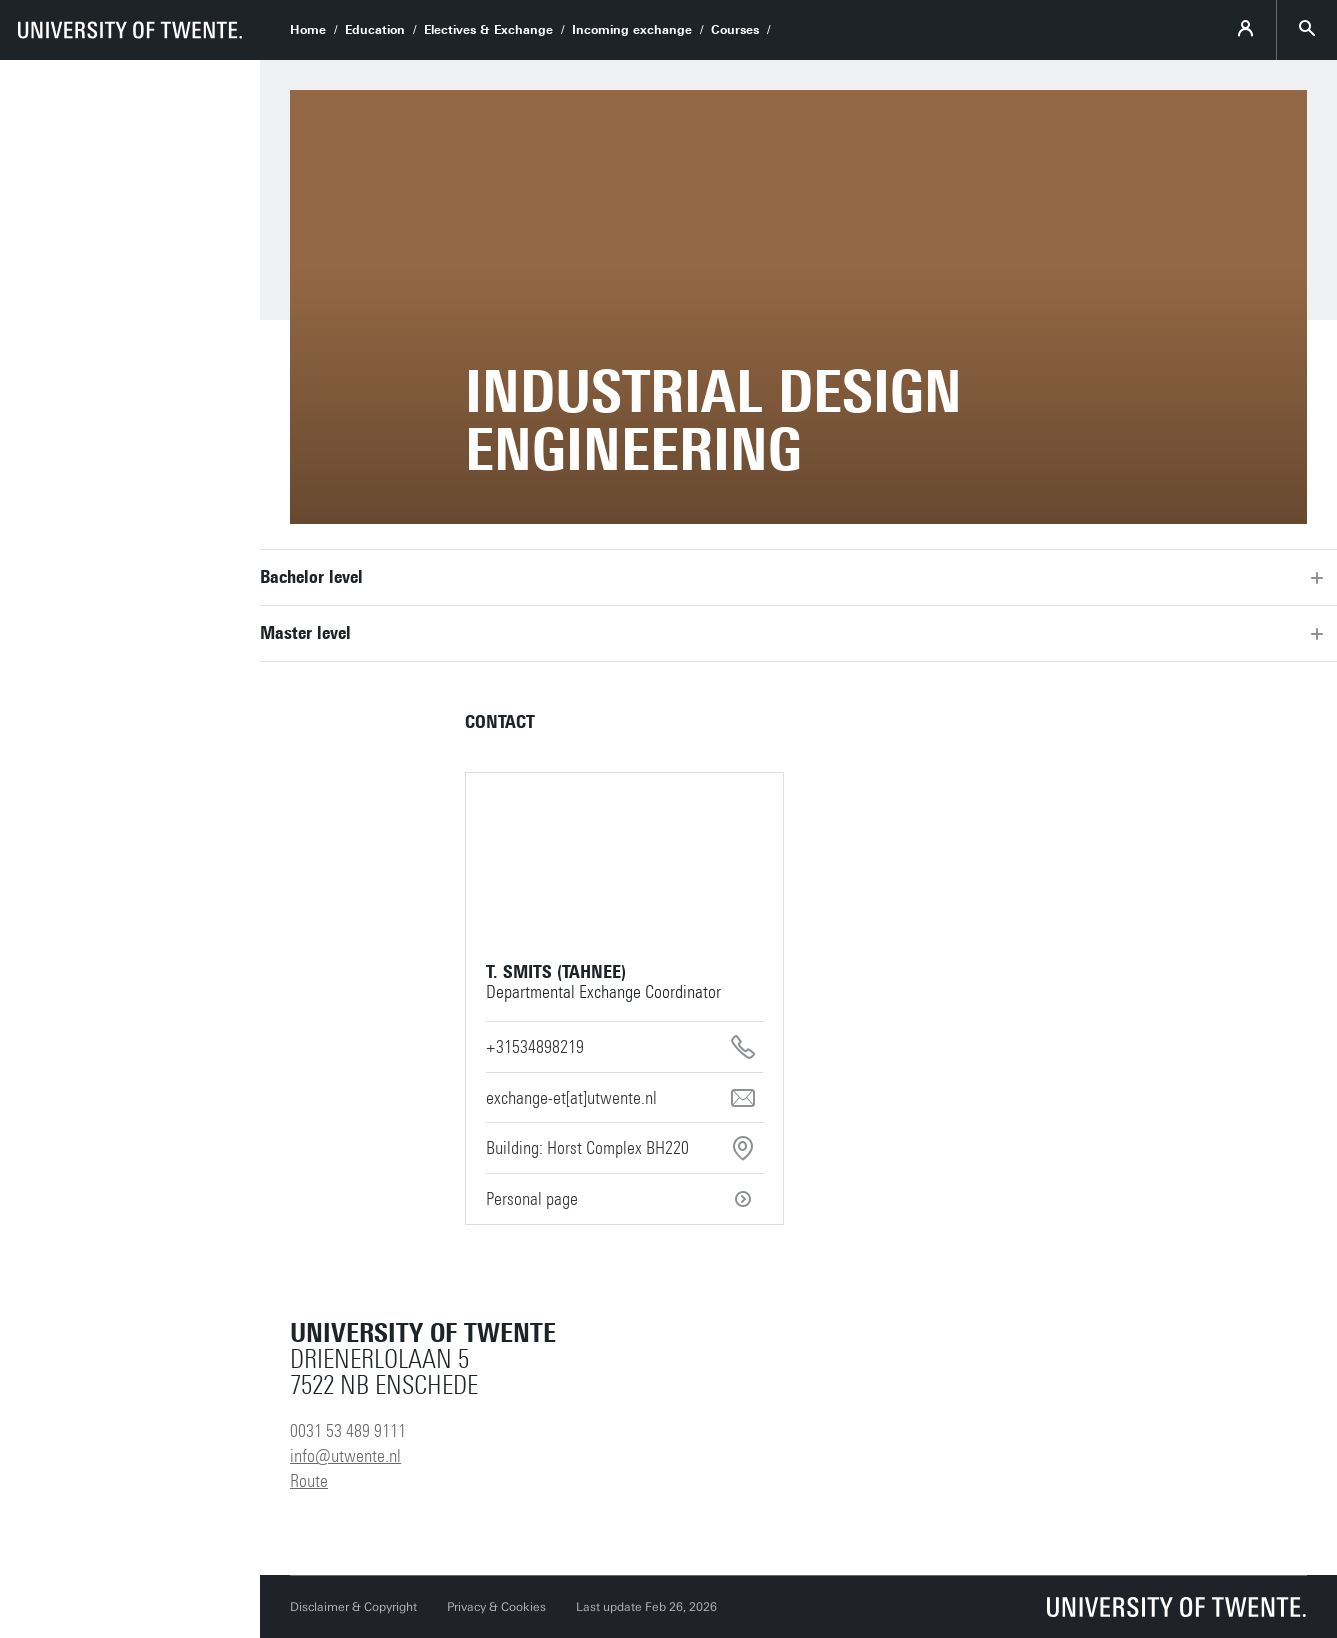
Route (309, 1481)
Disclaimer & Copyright (353, 1607)
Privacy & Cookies (496, 1607)
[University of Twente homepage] (130, 30)
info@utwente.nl (345, 1456)
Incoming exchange (632, 30)
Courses (735, 30)
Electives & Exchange (488, 30)
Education (375, 30)
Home (308, 30)
